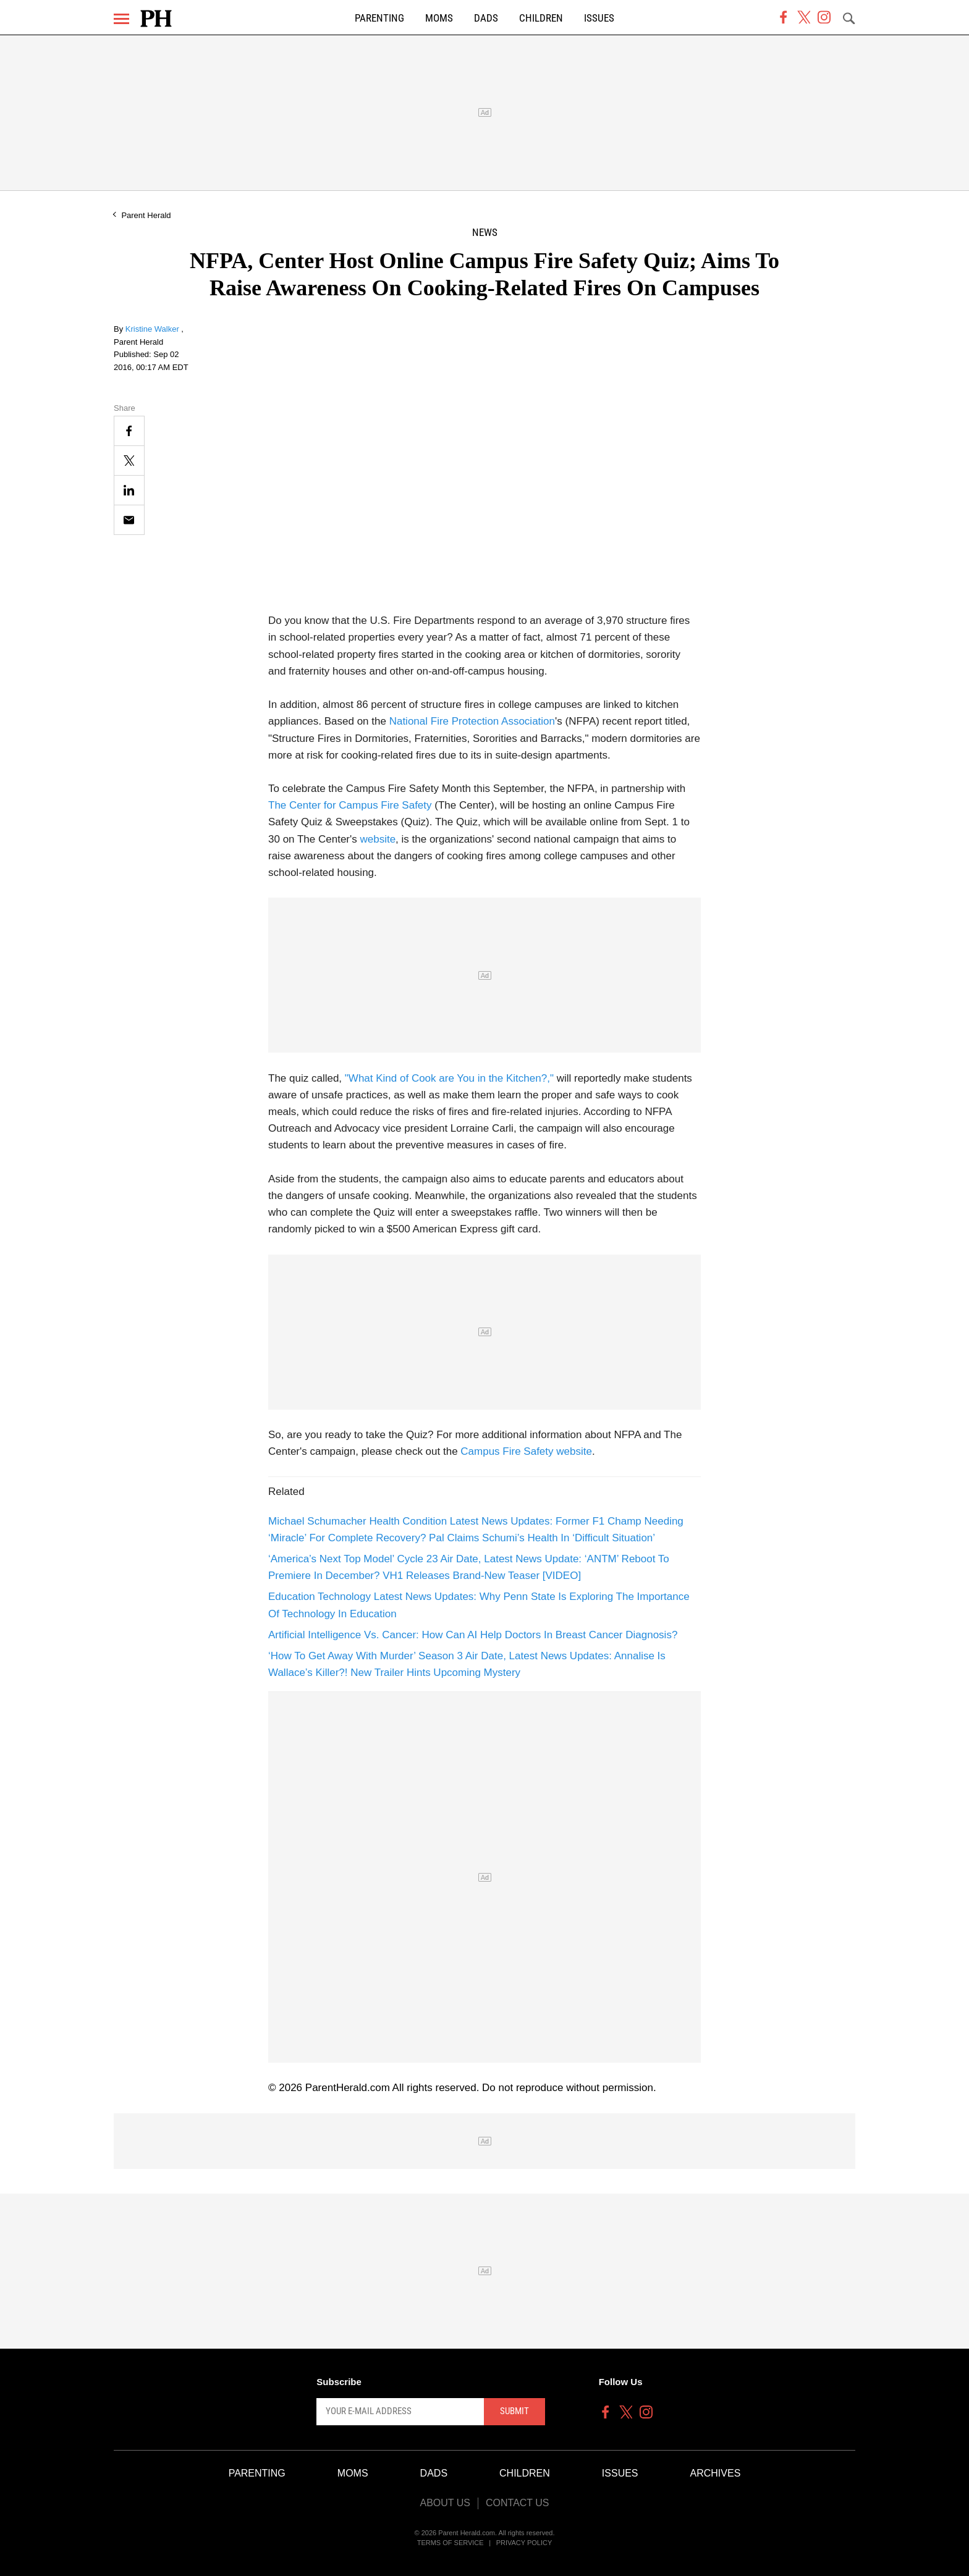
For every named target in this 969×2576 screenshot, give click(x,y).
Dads (486, 18)
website (378, 839)
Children (541, 18)
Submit (514, 2411)
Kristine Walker (153, 329)
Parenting (379, 18)
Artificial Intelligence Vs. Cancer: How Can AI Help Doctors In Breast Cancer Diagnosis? (472, 1635)
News (484, 232)
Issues (599, 18)
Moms (439, 18)
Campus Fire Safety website (526, 1451)
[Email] (129, 520)
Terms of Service (450, 2542)
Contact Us (517, 2503)
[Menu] (121, 19)
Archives (715, 2473)
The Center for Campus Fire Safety (350, 805)
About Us (445, 2503)
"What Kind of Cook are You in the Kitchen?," (449, 1078)
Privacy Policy (524, 2542)
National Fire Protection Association (472, 721)
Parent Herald (146, 215)
